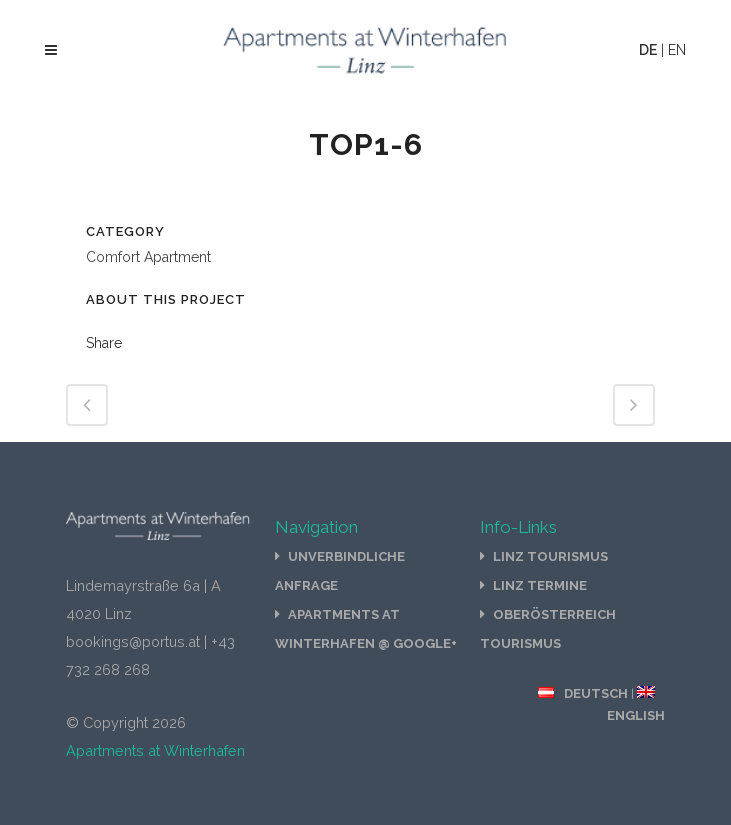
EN (677, 50)
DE (648, 50)
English (636, 715)
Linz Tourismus (550, 556)
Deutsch (596, 693)
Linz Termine (540, 585)
